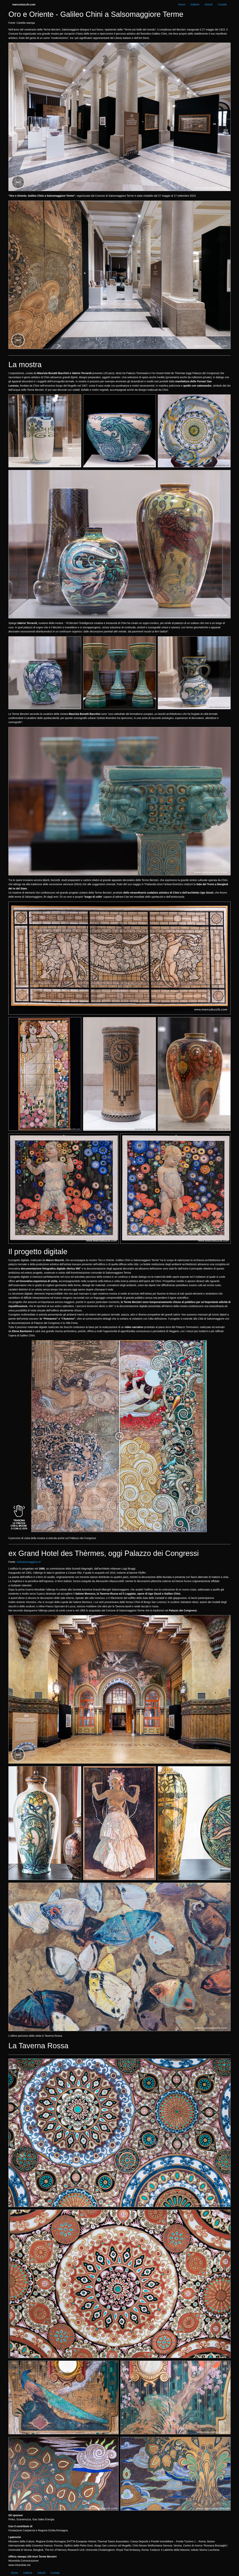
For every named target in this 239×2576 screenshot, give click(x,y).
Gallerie (194, 4)
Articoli (208, 4)
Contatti (222, 4)
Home (181, 4)
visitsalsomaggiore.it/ (29, 1561)
